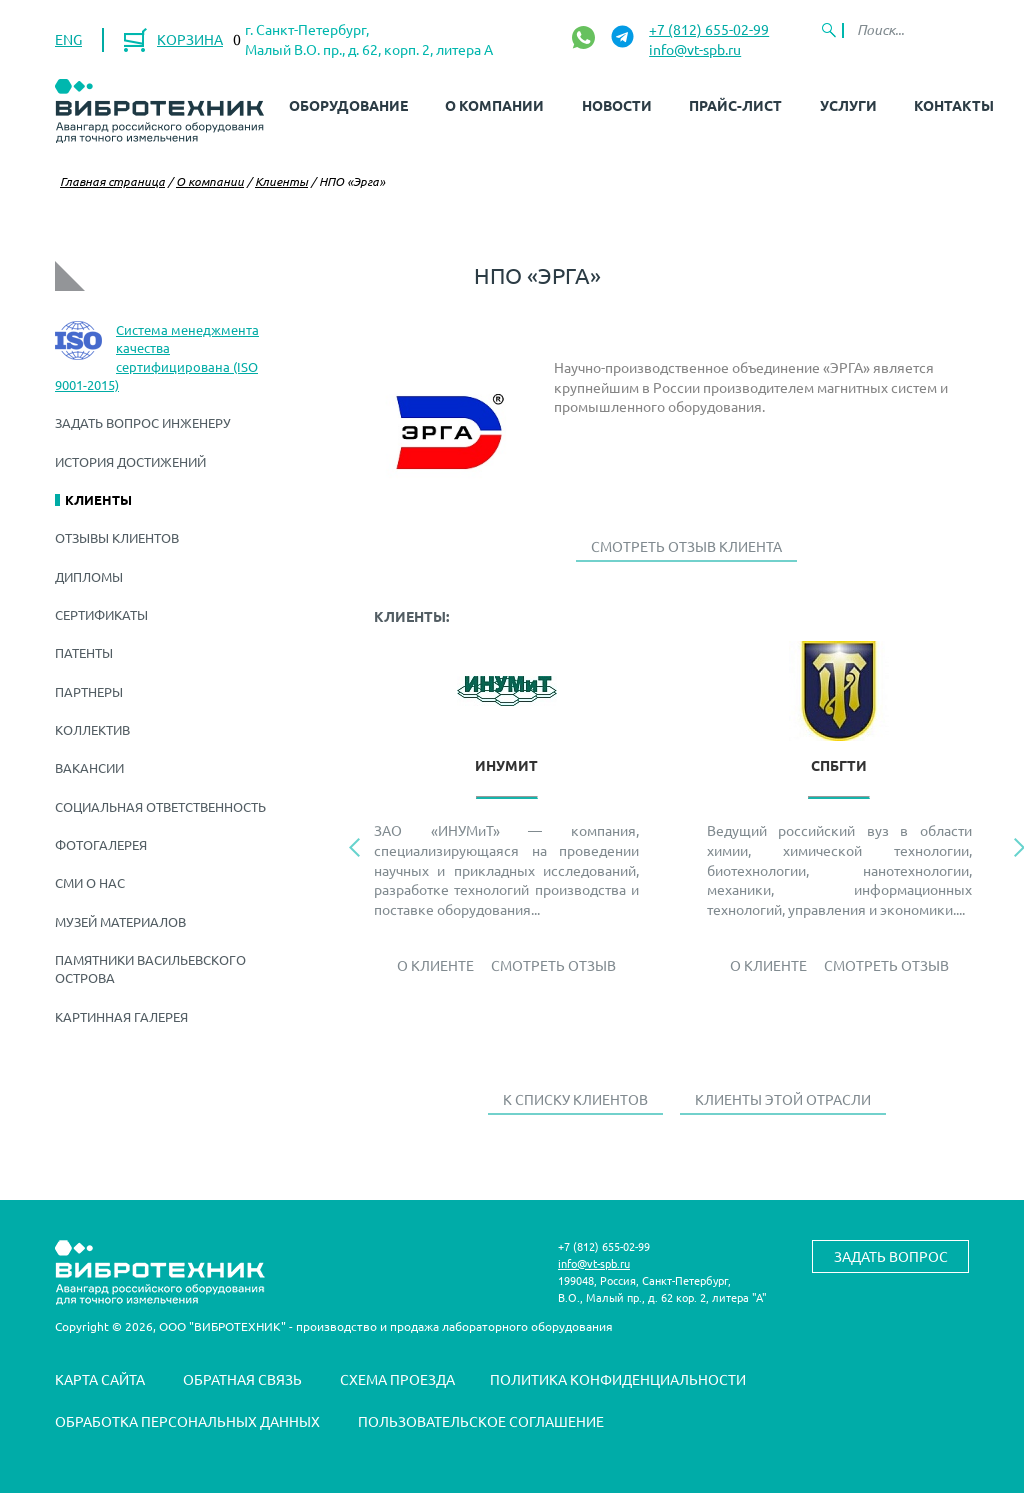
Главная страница (112, 181)
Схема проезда (397, 1379)
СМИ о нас (90, 882)
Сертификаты (101, 614)
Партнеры (89, 691)
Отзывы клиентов (117, 537)
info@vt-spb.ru (695, 49)
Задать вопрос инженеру (143, 422)
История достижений (130, 461)
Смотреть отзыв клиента (686, 546)
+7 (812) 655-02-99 (709, 29)
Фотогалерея (101, 844)
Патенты (84, 652)
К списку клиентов (575, 1099)
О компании (494, 105)
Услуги (848, 105)
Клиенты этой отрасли (783, 1099)
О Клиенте (435, 965)
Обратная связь (242, 1379)
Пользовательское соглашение (481, 1421)
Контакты (954, 105)
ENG (68, 39)
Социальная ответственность (160, 806)
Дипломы (89, 576)
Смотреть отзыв (553, 965)
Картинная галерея (121, 1016)
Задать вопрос (891, 1256)
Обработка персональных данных (187, 1421)
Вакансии (89, 767)
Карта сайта (100, 1379)
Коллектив (92, 729)
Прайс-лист (735, 105)
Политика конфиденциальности (618, 1379)
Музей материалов (120, 921)
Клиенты (281, 181)
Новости (617, 105)
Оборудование (348, 105)
